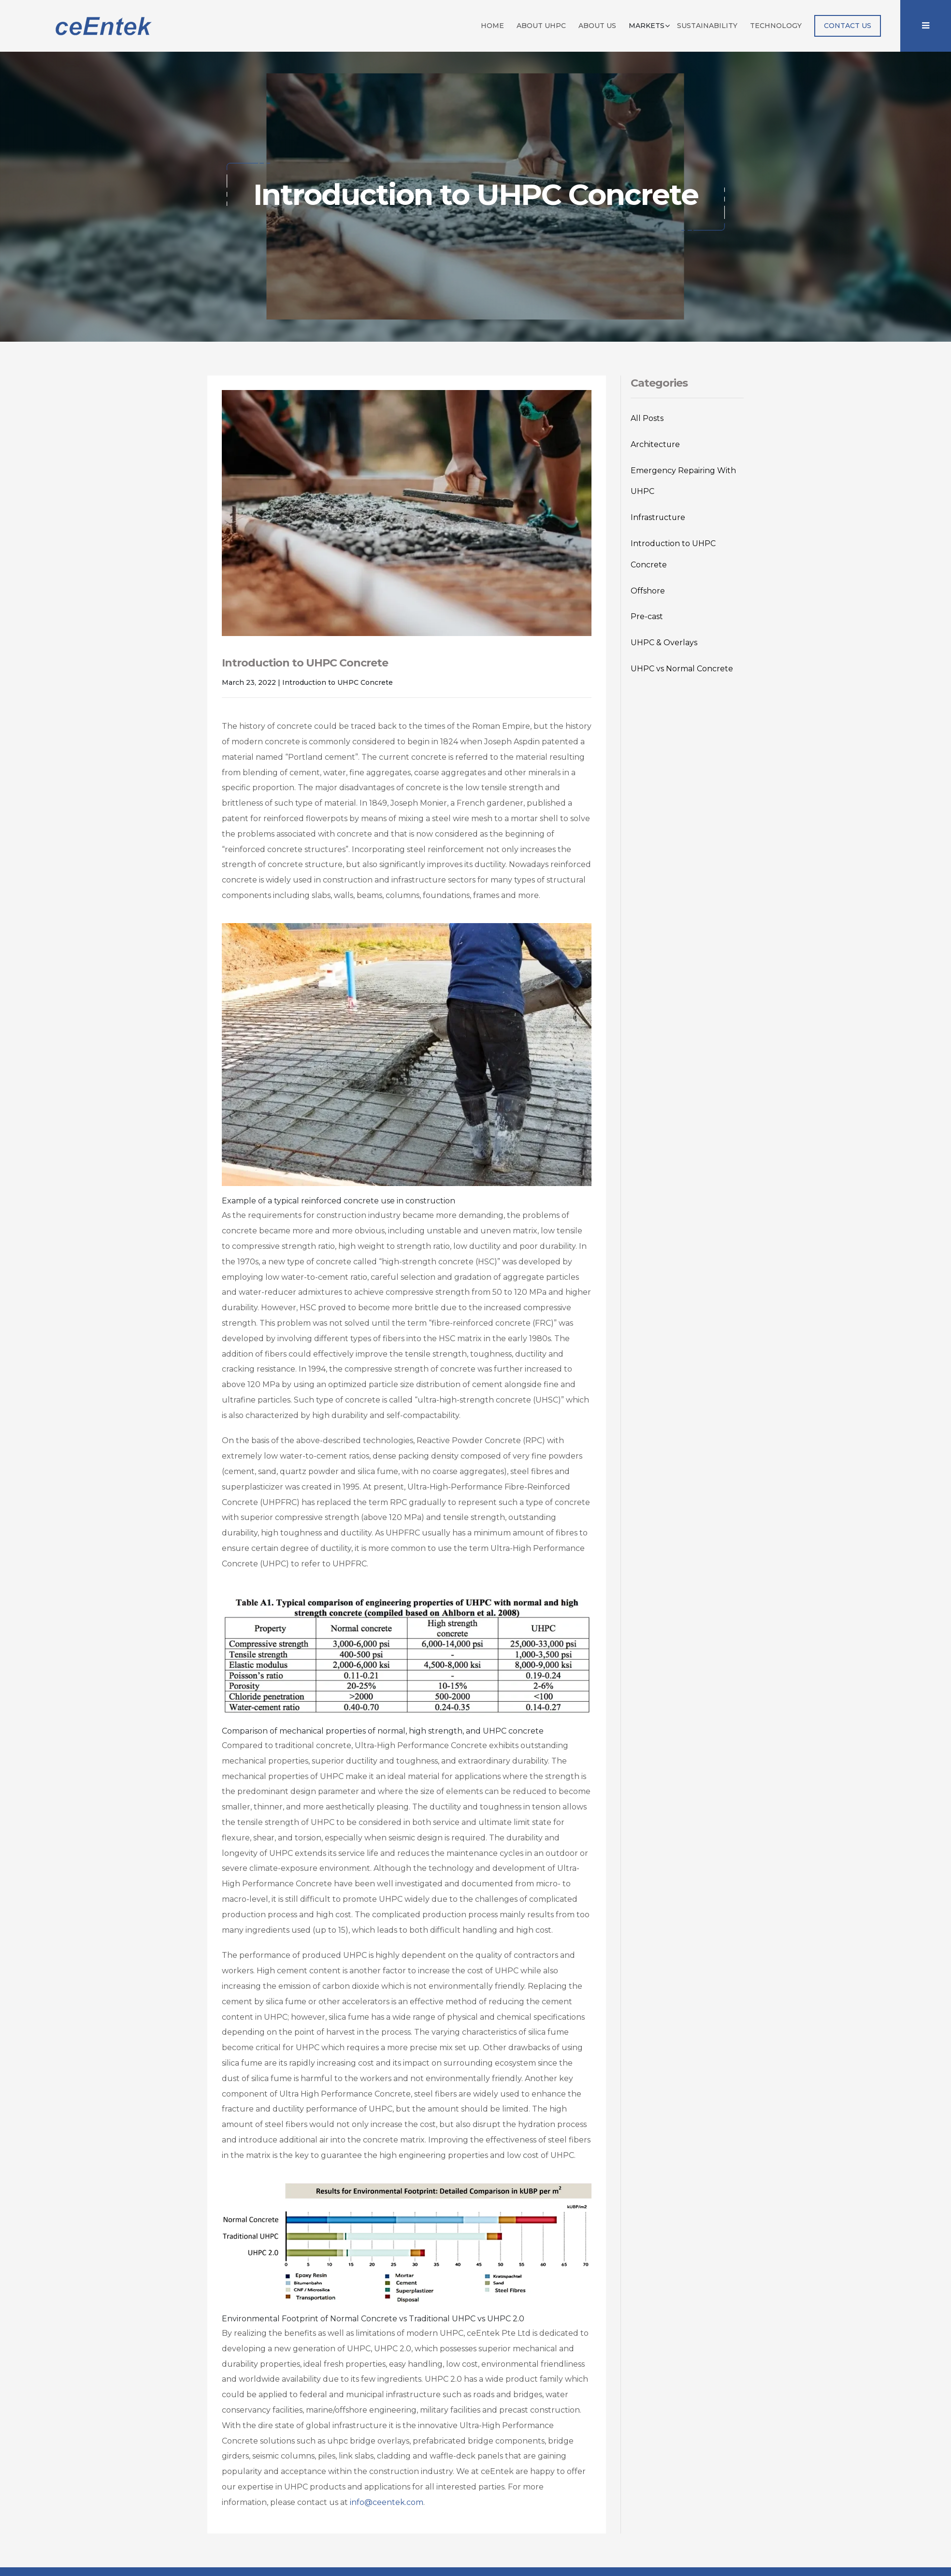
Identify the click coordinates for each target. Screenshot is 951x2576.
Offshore (648, 590)
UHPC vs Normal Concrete (682, 668)
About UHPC (541, 24)
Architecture (655, 444)
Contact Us (847, 24)
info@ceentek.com (386, 2502)
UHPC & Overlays (664, 642)
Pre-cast (647, 616)
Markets (646, 24)
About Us (597, 24)
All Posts (647, 418)
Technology (776, 24)
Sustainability (707, 24)
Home (492, 24)
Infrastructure (658, 517)
